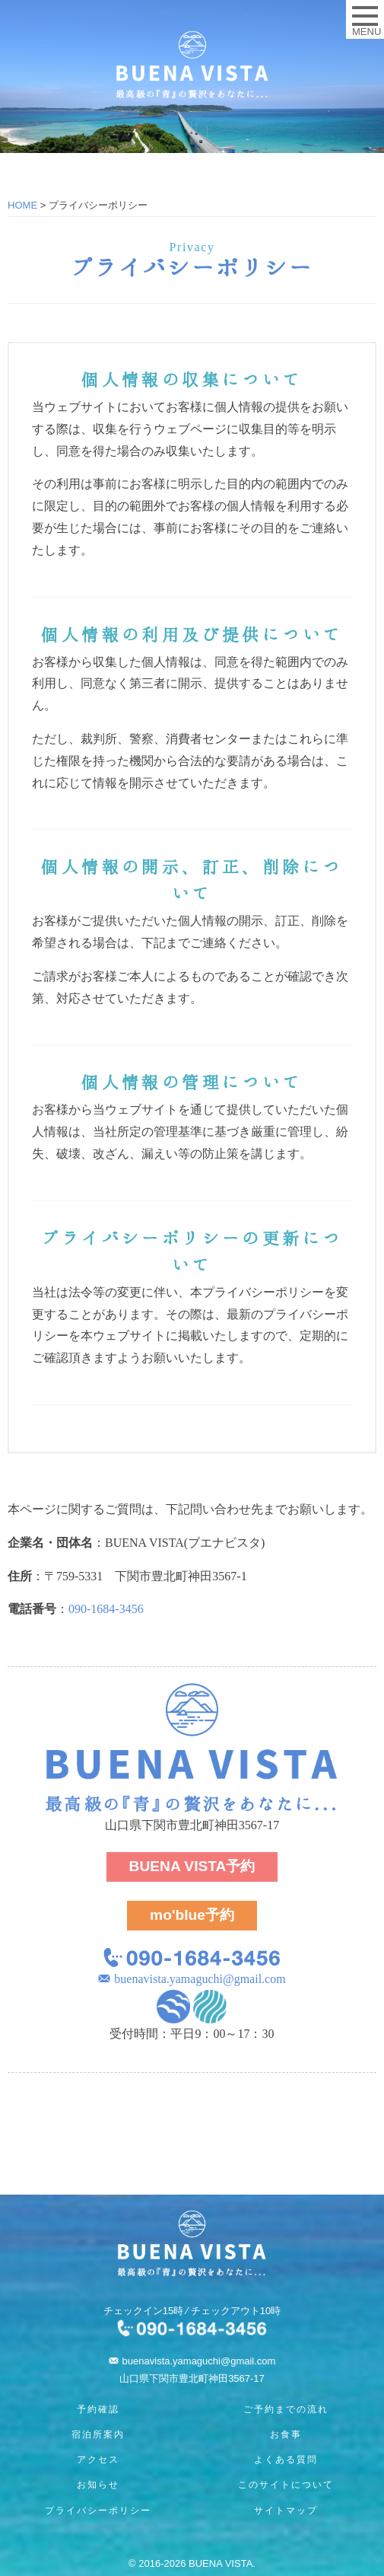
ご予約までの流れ (285, 2409)
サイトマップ (286, 2510)
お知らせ (98, 2484)
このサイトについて (286, 2484)
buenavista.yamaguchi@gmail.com (199, 1978)
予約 (192, 1866)
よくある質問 (286, 2459)
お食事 (286, 2434)
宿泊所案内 (98, 2434)
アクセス (98, 2459)
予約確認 (98, 2409)
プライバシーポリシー (98, 2510)
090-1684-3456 (106, 1608)
